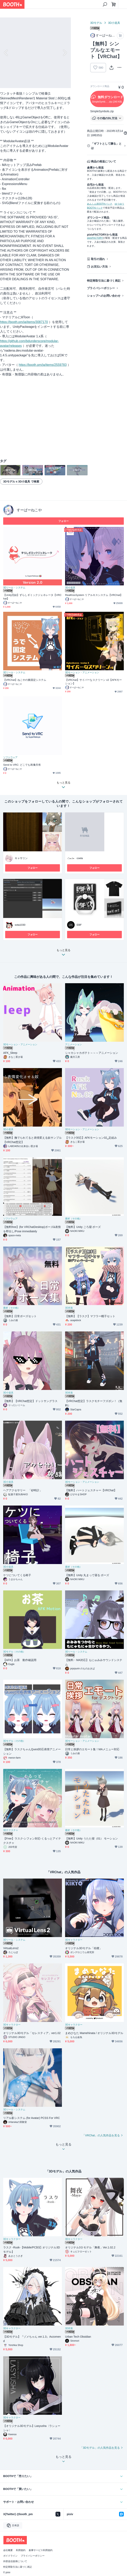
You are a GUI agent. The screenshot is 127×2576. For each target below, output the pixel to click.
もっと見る (63, 953)
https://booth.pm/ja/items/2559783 (43, 364)
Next (64, 52)
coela (80, 858)
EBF (79, 924)
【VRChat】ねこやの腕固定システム (24, 679)
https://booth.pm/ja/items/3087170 (24, 322)
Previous (6, 52)
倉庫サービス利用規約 (41, 2550)
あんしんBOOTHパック (99, 203)
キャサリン (21, 858)
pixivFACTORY (95, 238)
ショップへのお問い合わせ (103, 295)
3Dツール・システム (14, 587)
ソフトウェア (10, 757)
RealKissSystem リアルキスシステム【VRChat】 (94, 595)
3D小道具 (114, 22)
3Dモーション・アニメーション (82, 672)
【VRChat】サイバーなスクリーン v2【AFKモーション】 (93, 681)
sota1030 (20, 924)
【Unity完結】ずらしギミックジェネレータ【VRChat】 (32, 597)
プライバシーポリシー (101, 288)
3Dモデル (96, 22)
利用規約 (20, 2550)
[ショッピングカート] (113, 4)
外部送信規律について (15, 2561)
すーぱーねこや (29, 510)
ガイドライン (10, 2556)
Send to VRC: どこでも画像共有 (22, 764)
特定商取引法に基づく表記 (103, 280)
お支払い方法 (99, 266)
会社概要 (8, 2550)
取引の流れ (98, 259)
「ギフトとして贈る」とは (106, 146)
